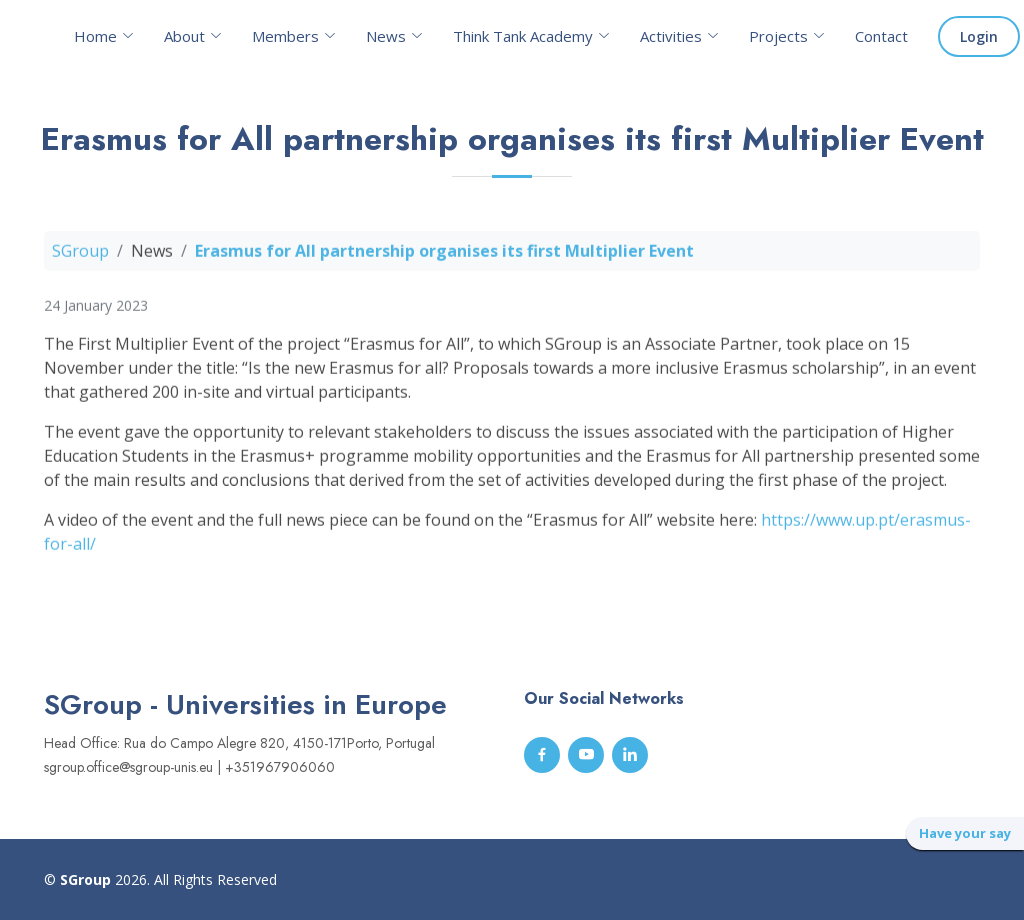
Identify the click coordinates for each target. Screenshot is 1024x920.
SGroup (80, 257)
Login (979, 36)
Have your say (965, 833)
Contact (881, 36)
